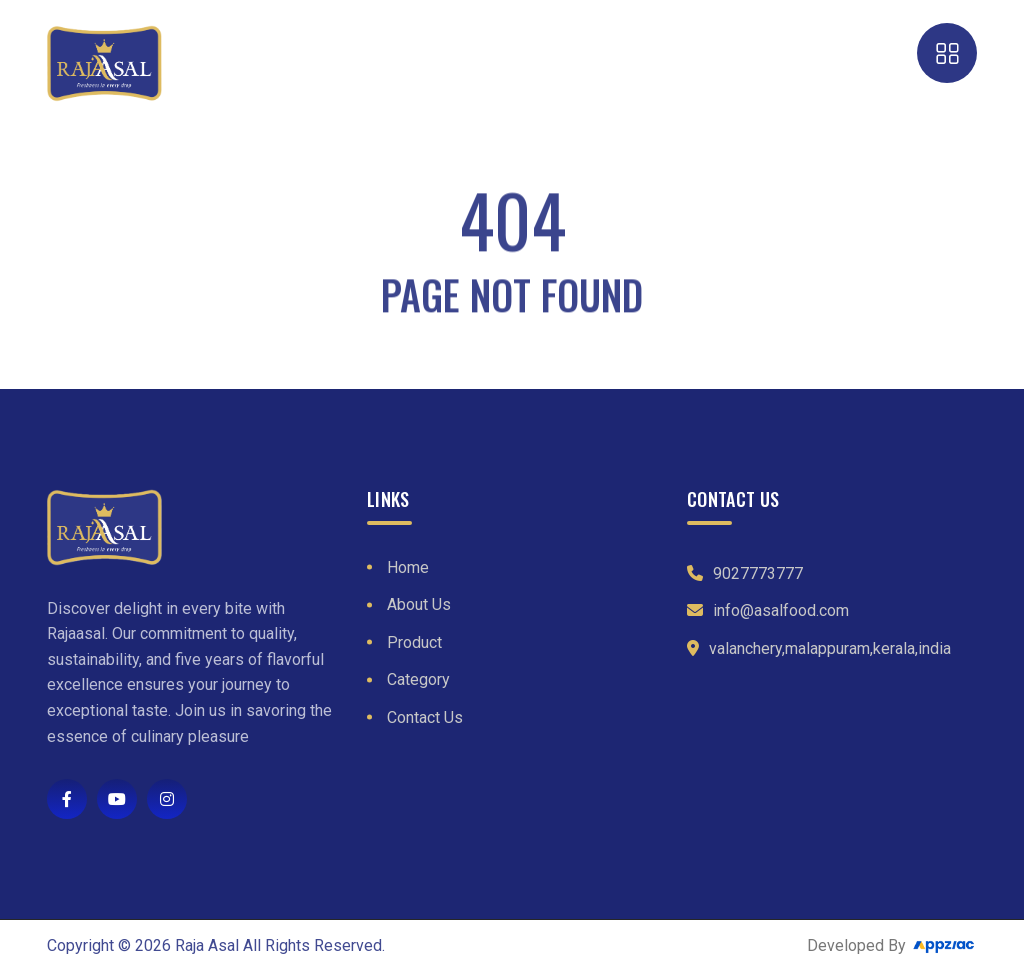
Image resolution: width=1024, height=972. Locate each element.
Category (418, 679)
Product (414, 642)
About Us (419, 604)
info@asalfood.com (781, 610)
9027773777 (758, 573)
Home (408, 567)
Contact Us (425, 717)
